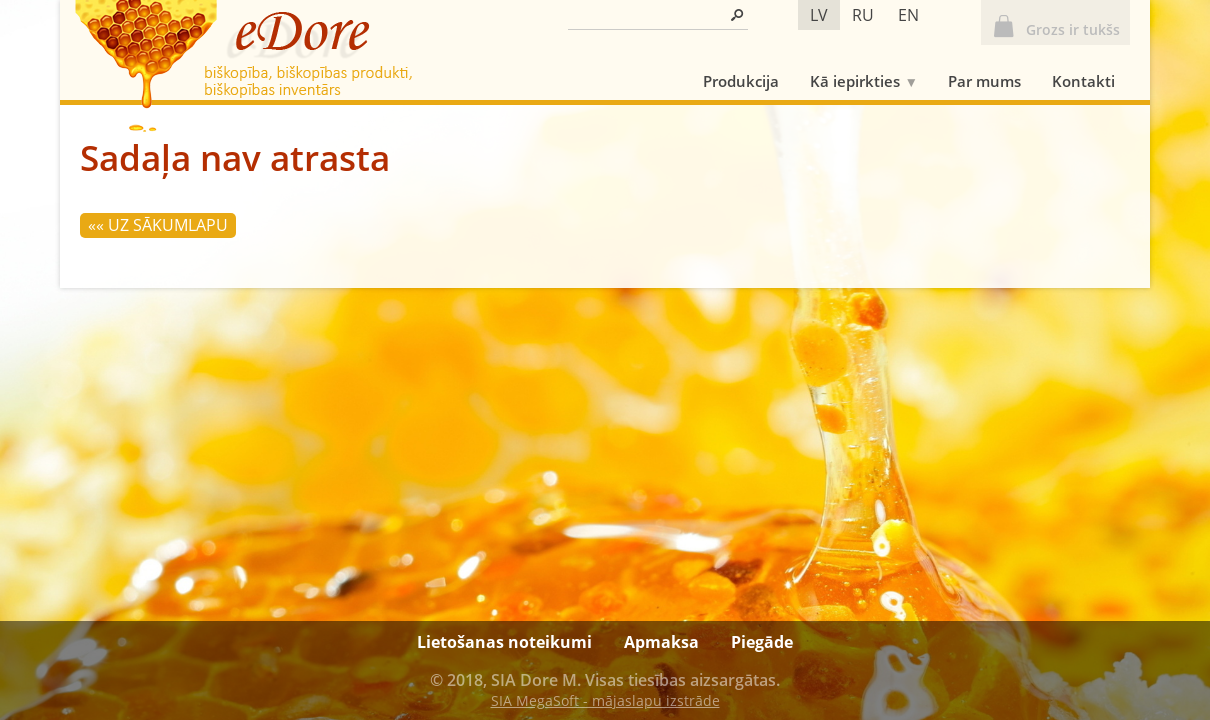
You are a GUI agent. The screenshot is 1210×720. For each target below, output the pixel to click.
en (908, 15)
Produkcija (741, 81)
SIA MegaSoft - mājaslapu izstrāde (605, 700)
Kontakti (1083, 81)
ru (863, 15)
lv (819, 15)
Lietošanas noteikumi (504, 642)
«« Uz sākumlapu (158, 225)
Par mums (984, 81)
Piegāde (762, 642)
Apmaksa (661, 642)
